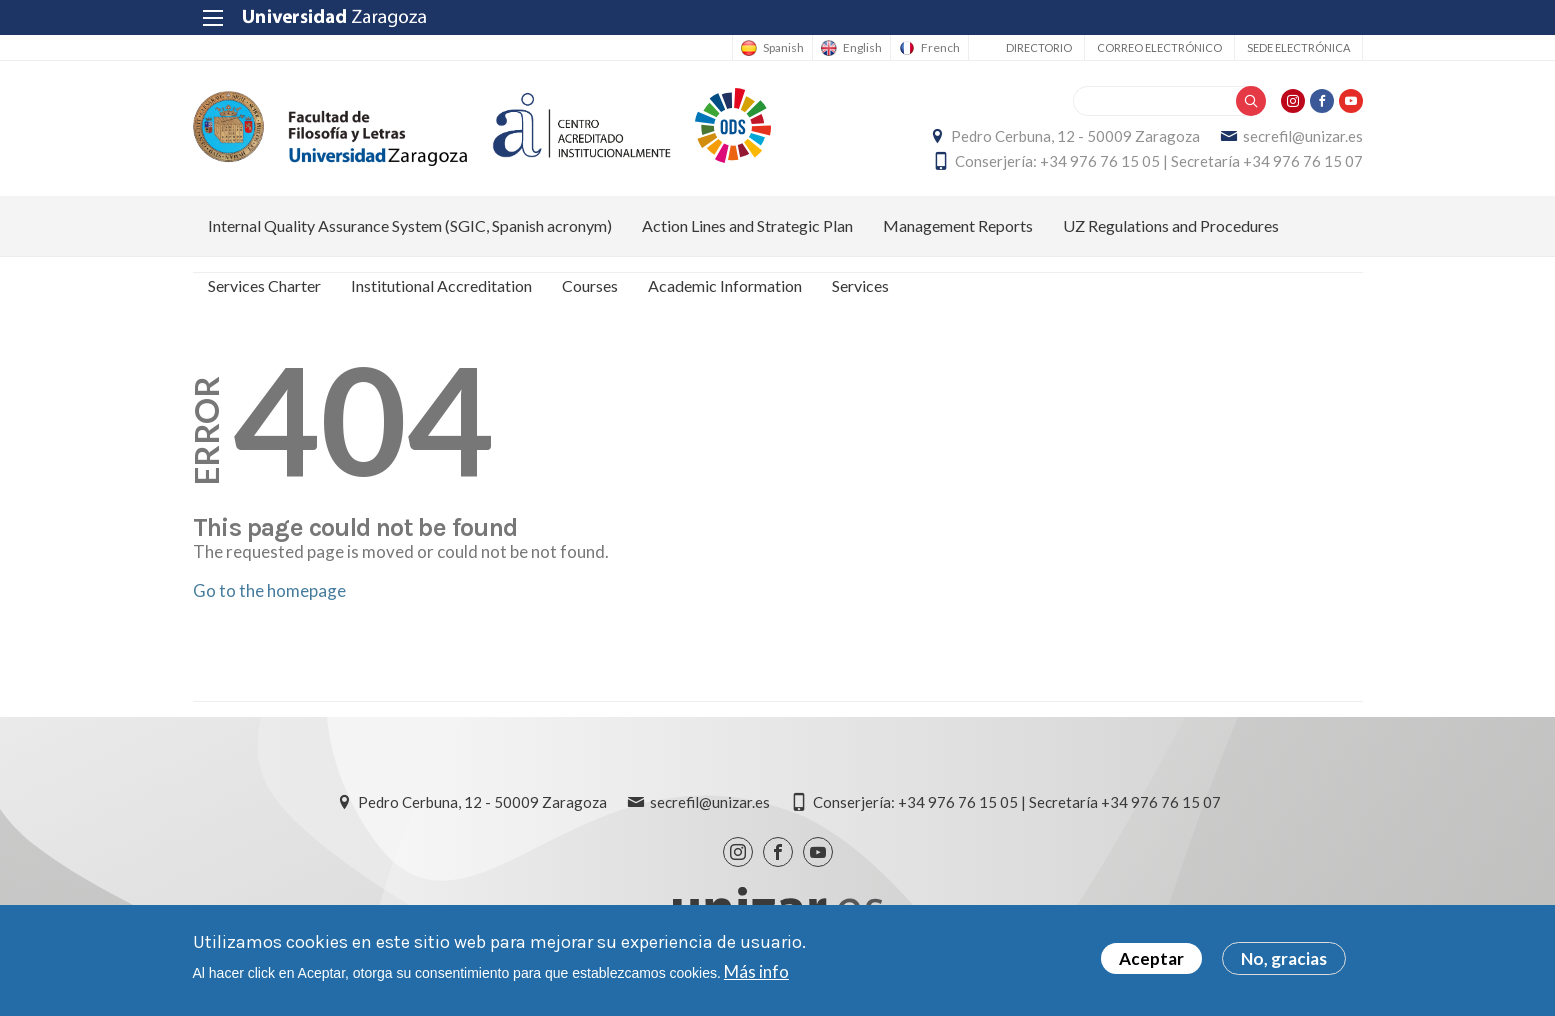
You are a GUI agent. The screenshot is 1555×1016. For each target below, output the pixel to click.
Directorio (1039, 47)
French (940, 48)
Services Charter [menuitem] (264, 285)
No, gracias (1284, 962)
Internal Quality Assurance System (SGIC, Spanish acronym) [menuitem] (410, 225)
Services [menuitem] (860, 285)
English (862, 48)
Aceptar (1151, 962)
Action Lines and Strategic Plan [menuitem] (747, 225)
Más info (756, 974)
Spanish (783, 48)
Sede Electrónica (1298, 47)
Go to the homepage (269, 590)
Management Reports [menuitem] (958, 225)
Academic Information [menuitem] (725, 285)
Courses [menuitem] (590, 285)
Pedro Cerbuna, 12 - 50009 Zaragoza (1075, 136)
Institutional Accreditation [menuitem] (441, 285)
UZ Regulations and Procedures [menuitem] (1171, 225)
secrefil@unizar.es (1303, 136)
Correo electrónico (1159, 47)
